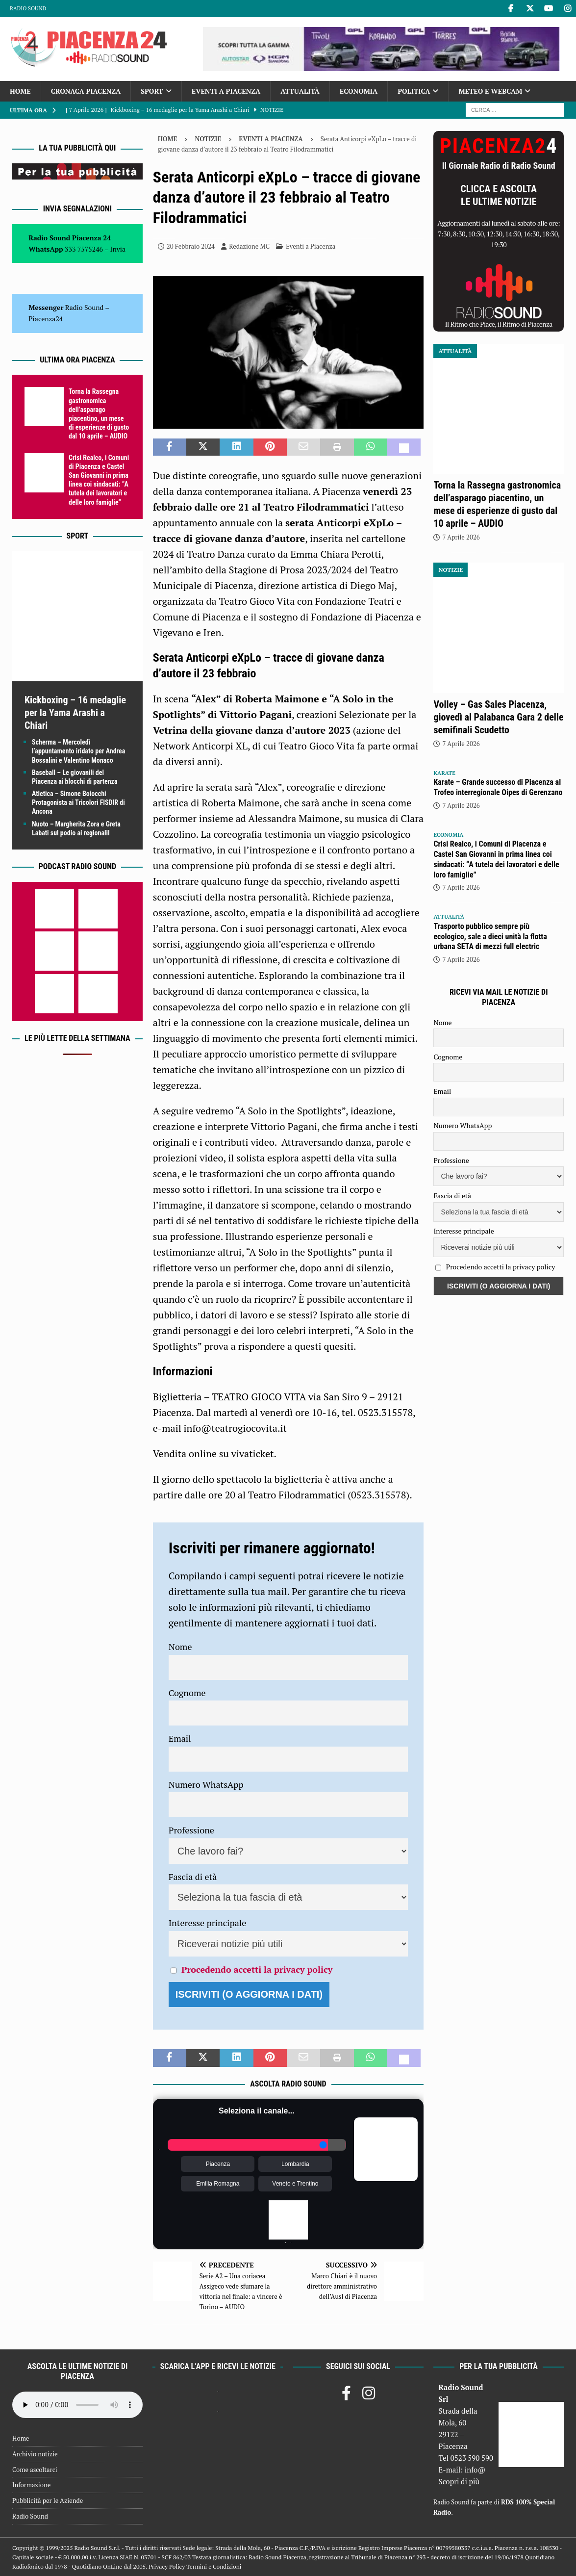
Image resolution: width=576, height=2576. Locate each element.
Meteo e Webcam (490, 91)
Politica (414, 91)
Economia (358, 91)
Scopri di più (459, 2481)
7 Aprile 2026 (460, 537)
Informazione (31, 2484)
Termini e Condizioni (213, 2566)
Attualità (300, 91)
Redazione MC (249, 246)
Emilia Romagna (217, 2183)
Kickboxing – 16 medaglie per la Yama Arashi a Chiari (75, 712)
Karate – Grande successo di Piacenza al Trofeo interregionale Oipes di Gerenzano (497, 787)
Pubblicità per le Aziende (47, 2500)
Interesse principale (208, 1923)
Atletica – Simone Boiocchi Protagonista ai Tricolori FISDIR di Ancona (78, 802)
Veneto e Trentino (295, 2183)
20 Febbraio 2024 (191, 246)
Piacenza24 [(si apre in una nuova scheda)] (45, 318)
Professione (191, 1830)
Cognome (187, 1693)
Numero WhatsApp (206, 1784)
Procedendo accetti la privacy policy (256, 1969)
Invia (118, 249)
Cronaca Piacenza (86, 91)
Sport (152, 91)
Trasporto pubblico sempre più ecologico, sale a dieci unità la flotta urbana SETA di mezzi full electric (490, 937)
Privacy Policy (167, 2566)
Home (20, 91)
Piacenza (218, 2164)
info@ (475, 2469)
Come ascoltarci (34, 2469)
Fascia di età (193, 1876)
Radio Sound (28, 8)
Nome (180, 1646)
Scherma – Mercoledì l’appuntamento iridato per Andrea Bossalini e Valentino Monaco (78, 751)
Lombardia (295, 2164)
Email (180, 1738)
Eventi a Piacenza (226, 91)
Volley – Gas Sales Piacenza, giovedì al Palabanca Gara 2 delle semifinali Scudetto (498, 717)
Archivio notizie (35, 2453)
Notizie (208, 138)
